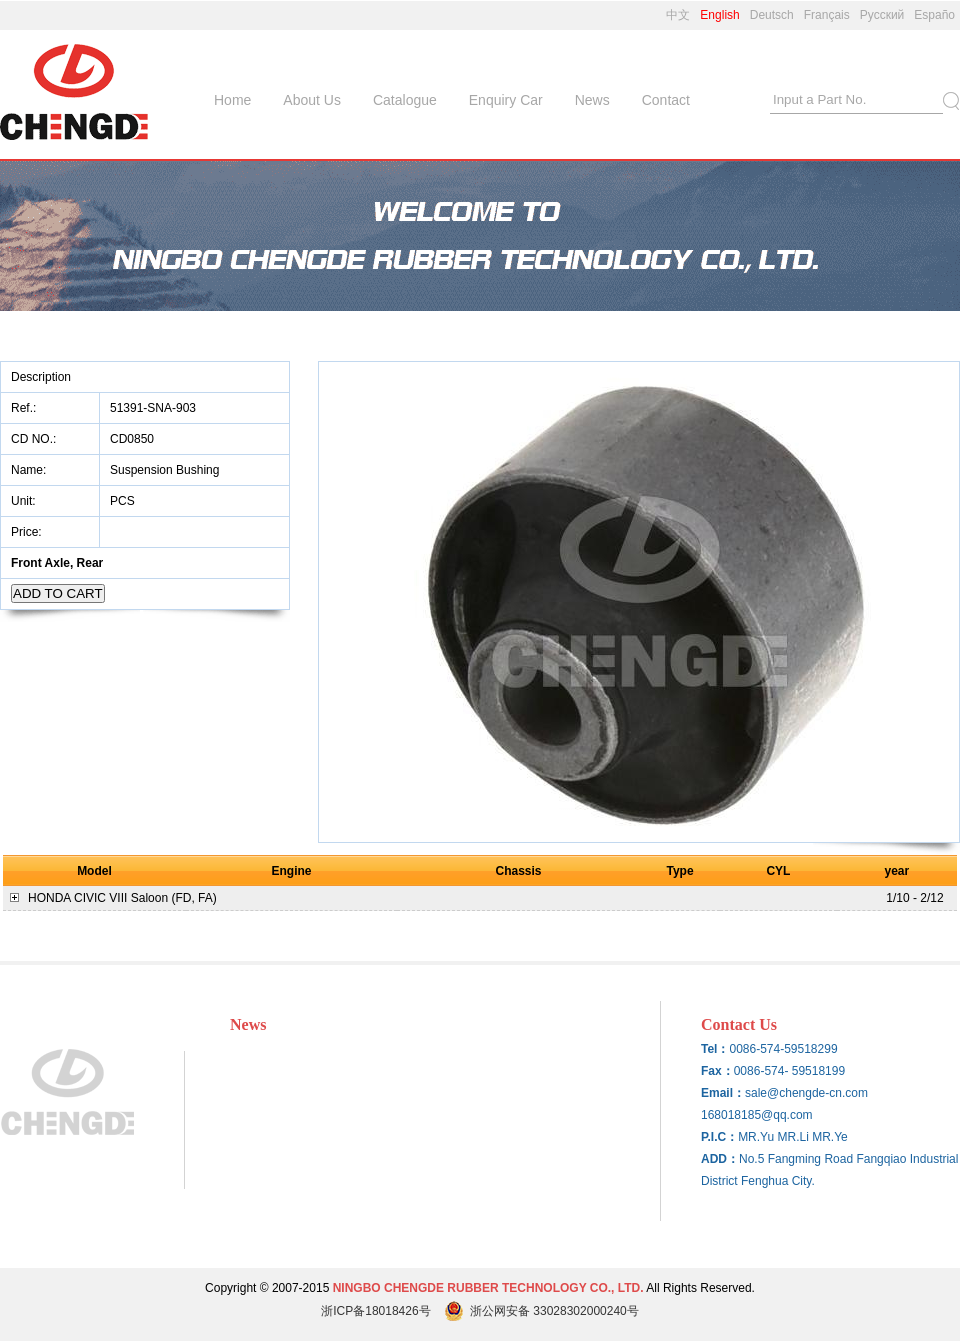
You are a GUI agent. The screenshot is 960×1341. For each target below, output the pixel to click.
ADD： (720, 1159)
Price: (28, 532)
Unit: (25, 501)
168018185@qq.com (757, 1115)
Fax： (717, 1071)
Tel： (715, 1049)
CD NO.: (33, 439)
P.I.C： (719, 1137)
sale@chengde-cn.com (806, 1093)
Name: (30, 470)
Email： (723, 1093)
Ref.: (25, 408)
